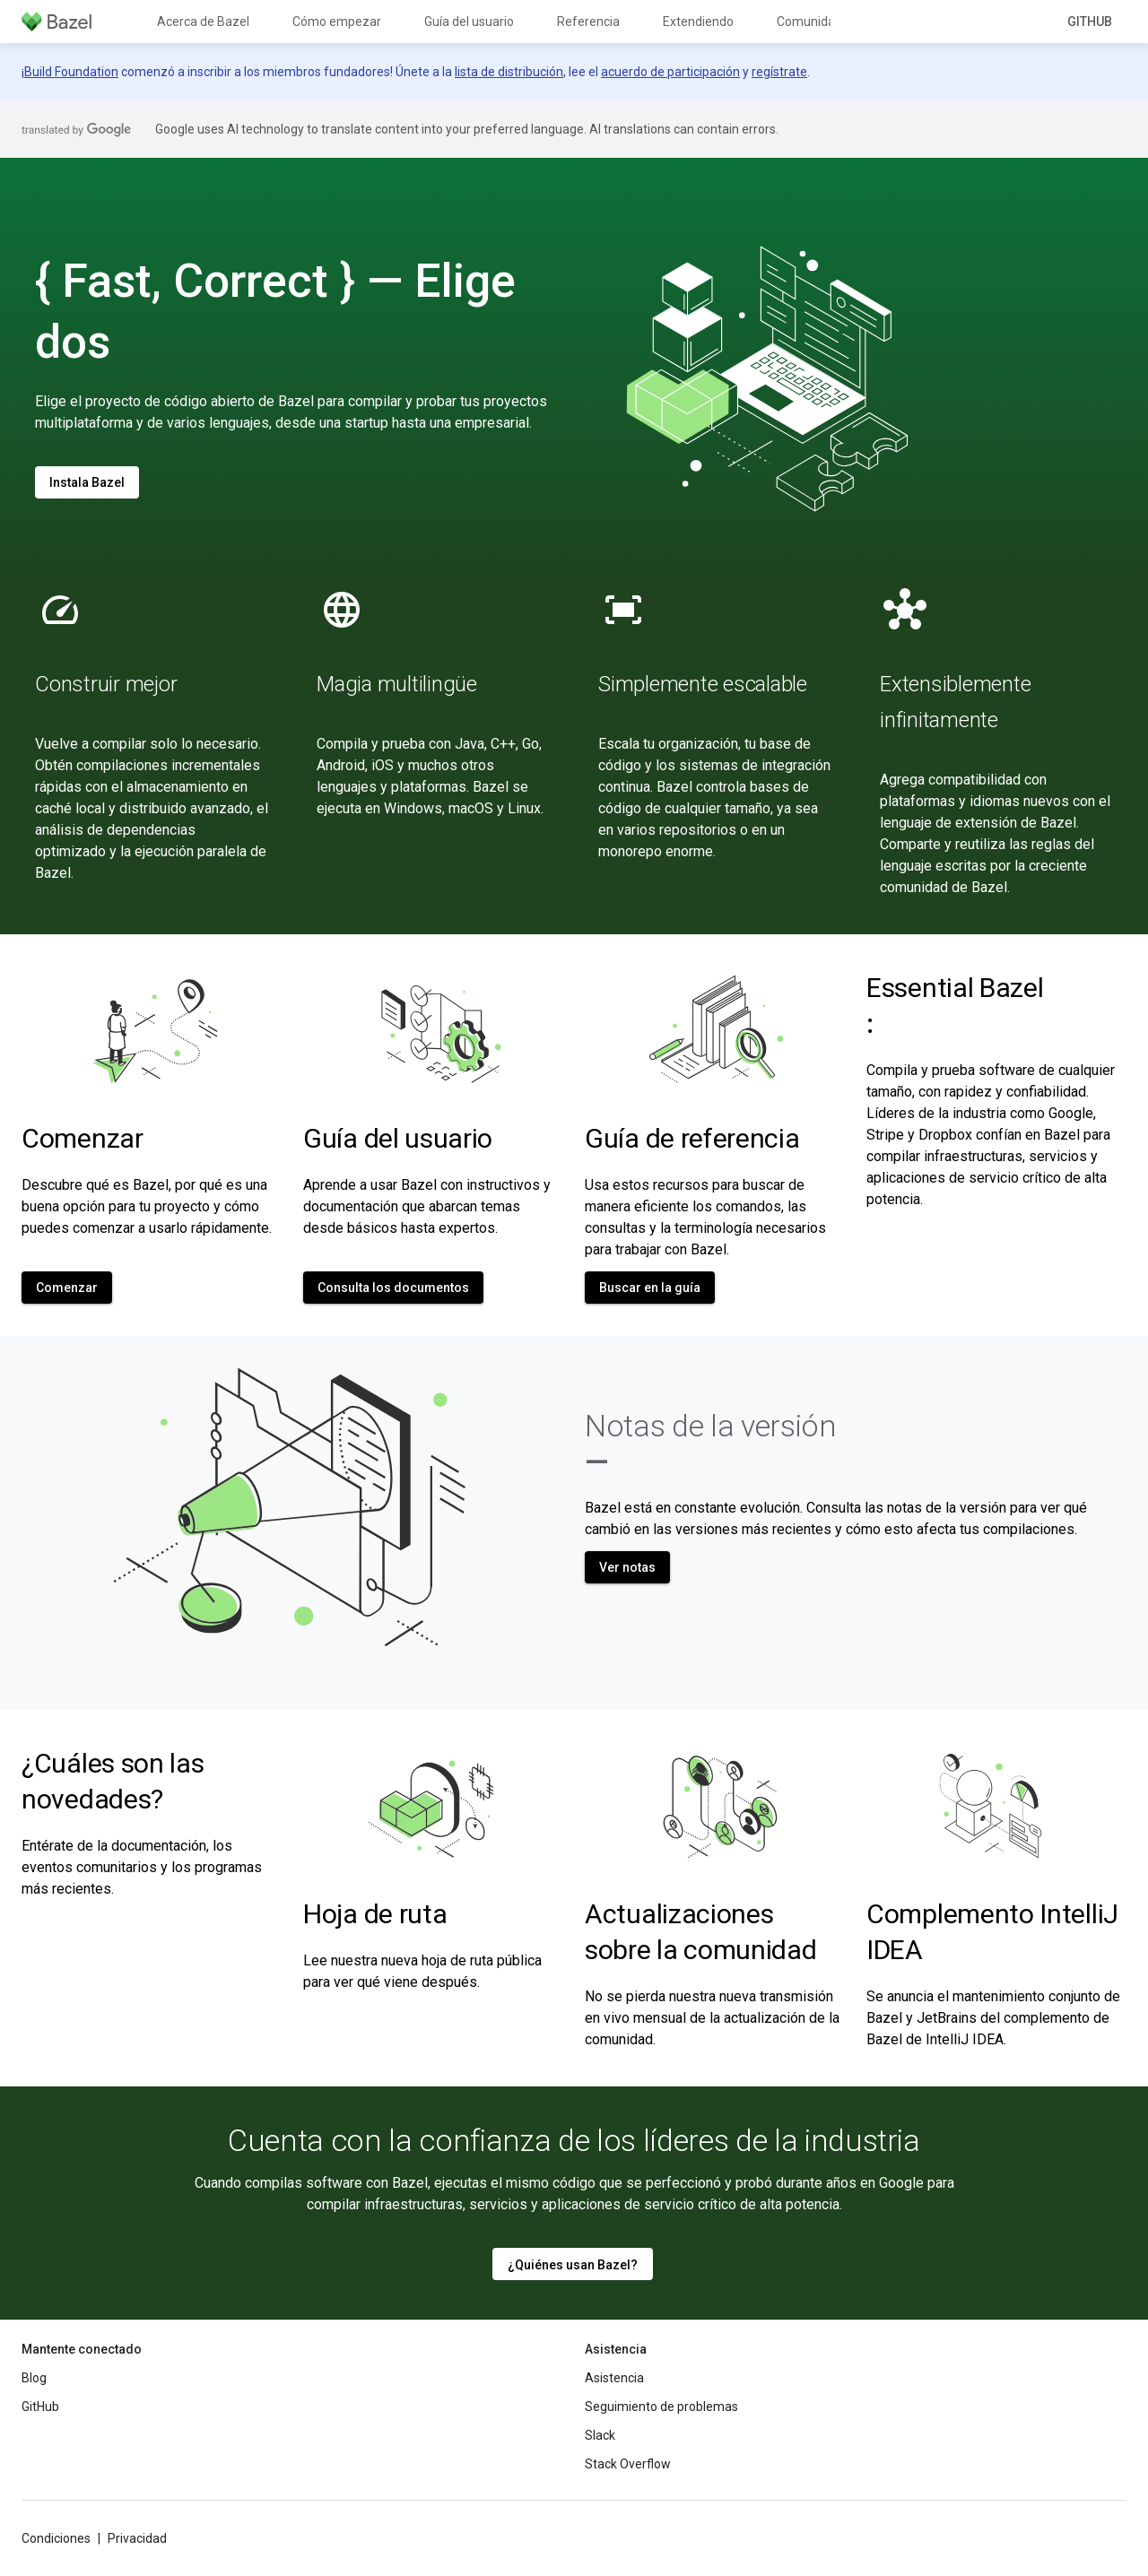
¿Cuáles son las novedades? (113, 1781)
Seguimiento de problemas (661, 2406)
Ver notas (627, 1567)
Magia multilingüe (397, 684)
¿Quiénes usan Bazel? (573, 2265)
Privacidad (137, 2538)
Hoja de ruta (375, 1914)
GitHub (1089, 21)
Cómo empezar (336, 21)
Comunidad (809, 21)
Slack (600, 2435)
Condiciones (56, 2538)
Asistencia (614, 2378)
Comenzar (83, 1138)
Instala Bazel (87, 482)
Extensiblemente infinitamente (955, 702)
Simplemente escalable (702, 684)
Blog (34, 2378)
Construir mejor (106, 684)
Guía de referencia (692, 1138)
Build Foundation (71, 72)
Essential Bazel (955, 1005)
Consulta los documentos (393, 1287)
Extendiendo (698, 21)
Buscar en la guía (649, 1287)
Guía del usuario (469, 21)
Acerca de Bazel (203, 21)
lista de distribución (509, 72)
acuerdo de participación (670, 72)
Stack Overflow (628, 2464)
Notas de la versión (711, 1443)
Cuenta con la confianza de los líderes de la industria (574, 2140)
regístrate (779, 72)
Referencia (588, 21)
